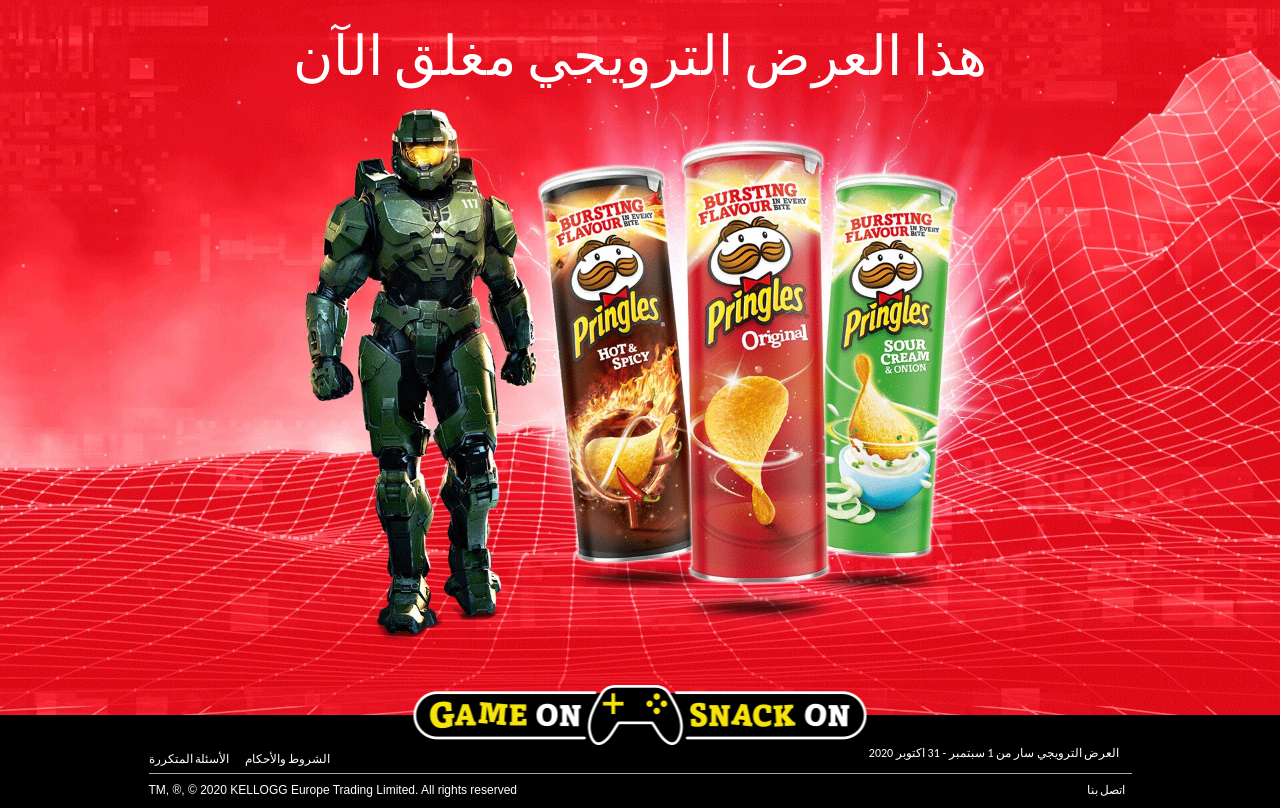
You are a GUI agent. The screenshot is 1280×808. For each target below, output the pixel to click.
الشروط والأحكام (288, 759)
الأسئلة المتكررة (189, 759)
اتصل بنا (1106, 790)
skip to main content (0, 0)
